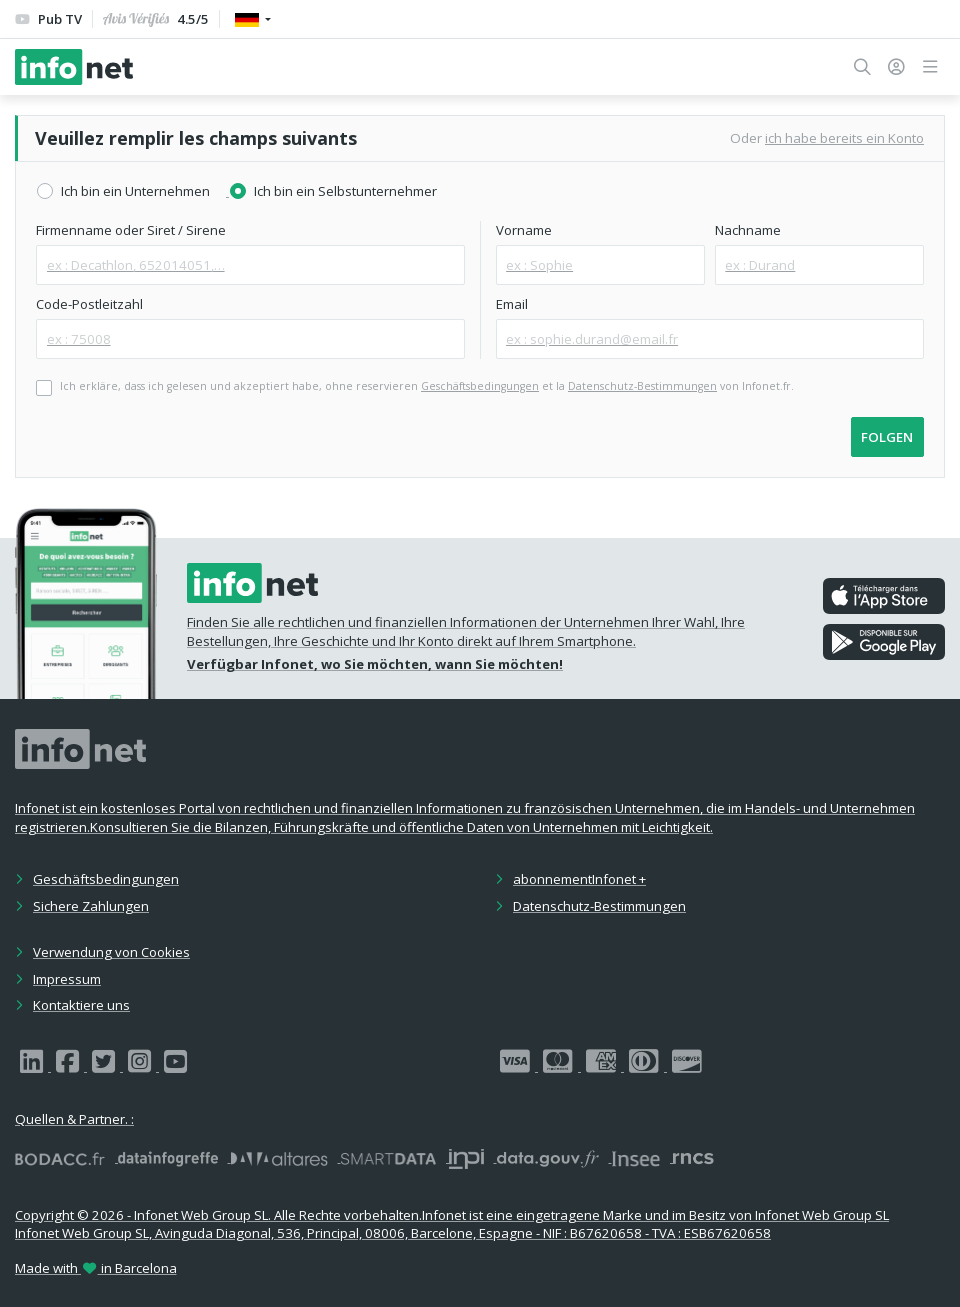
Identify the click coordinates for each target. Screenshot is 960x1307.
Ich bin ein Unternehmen (135, 191)
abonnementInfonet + (579, 879)
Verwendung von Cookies (111, 952)
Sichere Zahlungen (91, 906)
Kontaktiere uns (81, 1005)
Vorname (524, 230)
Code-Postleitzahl (89, 304)
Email (512, 304)
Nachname (748, 230)
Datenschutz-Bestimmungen (599, 906)
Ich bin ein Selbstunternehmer (345, 191)
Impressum (67, 979)
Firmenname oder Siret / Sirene (131, 230)
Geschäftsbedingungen (106, 879)
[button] (862, 67)
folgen (887, 437)
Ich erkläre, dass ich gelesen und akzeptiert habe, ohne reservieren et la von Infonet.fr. (427, 386)
